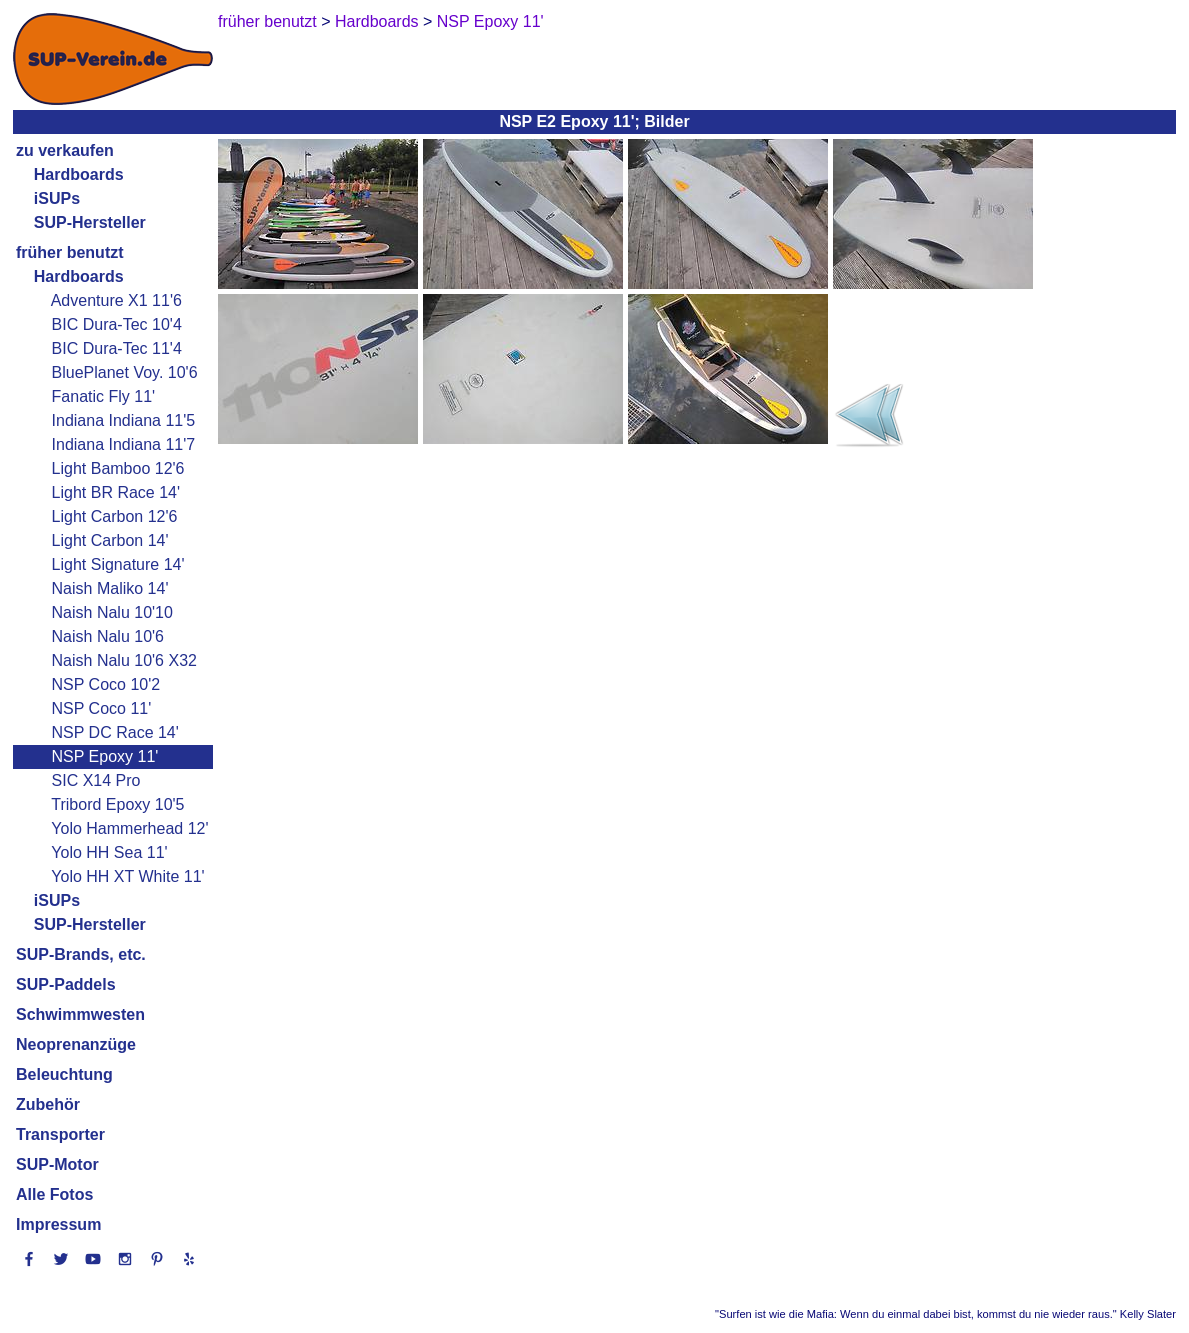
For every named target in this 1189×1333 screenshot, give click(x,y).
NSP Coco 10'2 (106, 684)
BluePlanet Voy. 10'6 (125, 372)
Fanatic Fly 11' (104, 396)
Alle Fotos (54, 1194)
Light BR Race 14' (116, 492)
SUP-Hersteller (90, 924)
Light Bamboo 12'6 (118, 468)
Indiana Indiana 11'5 (124, 420)
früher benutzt (70, 252)
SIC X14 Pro (96, 780)
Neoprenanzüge (76, 1044)
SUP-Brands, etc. (81, 954)
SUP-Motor (57, 1164)
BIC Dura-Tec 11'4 (117, 348)
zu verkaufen (65, 150)
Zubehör (48, 1104)
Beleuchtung (64, 1074)
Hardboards (79, 174)
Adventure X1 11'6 (116, 300)
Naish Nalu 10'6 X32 (124, 660)
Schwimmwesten (80, 1014)
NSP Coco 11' (102, 708)
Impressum (58, 1224)
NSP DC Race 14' (115, 732)
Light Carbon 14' (110, 540)
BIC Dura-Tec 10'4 (117, 324)
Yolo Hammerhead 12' (129, 828)
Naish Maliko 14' (110, 588)
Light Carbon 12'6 (115, 516)
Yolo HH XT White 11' (127, 876)
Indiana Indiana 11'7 (124, 444)
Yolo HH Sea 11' (109, 852)
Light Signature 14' (118, 564)
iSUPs (57, 198)
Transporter (60, 1134)
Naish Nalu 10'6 (108, 636)
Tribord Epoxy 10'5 (117, 804)
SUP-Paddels (66, 984)
